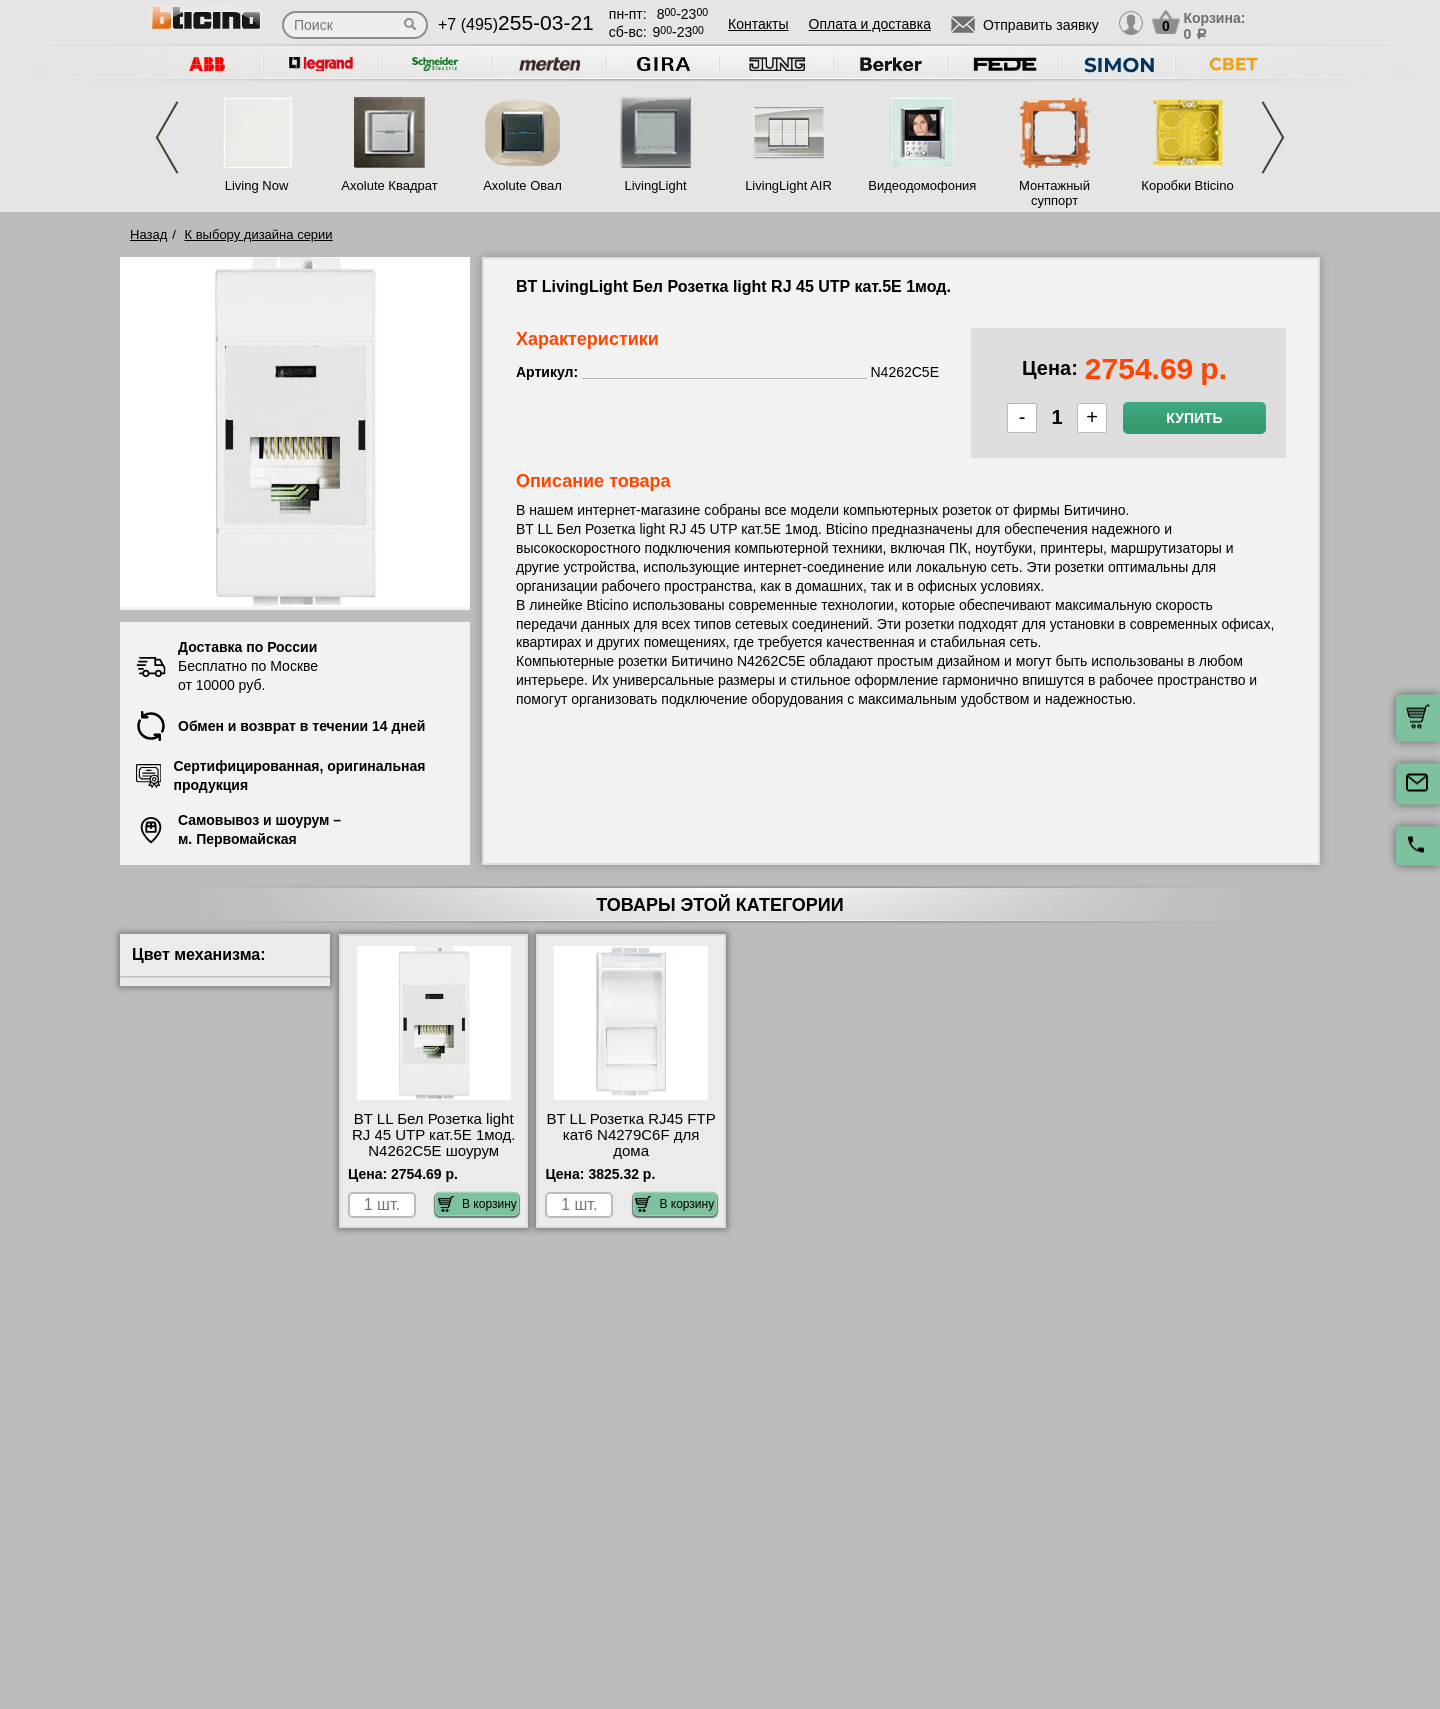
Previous (167, 137)
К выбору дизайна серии (259, 234)
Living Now (257, 185)
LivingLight (655, 185)
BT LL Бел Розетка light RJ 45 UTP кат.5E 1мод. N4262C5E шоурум (434, 1135)
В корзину (477, 1204)
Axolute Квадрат (389, 185)
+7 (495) (516, 24)
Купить (1194, 418)
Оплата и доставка (870, 24)
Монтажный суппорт (1054, 193)
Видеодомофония (921, 185)
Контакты (758, 24)
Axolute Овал (522, 185)
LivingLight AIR (788, 185)
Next (1273, 137)
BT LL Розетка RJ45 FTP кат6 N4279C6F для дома (630, 1135)
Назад (148, 234)
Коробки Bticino (1187, 185)
